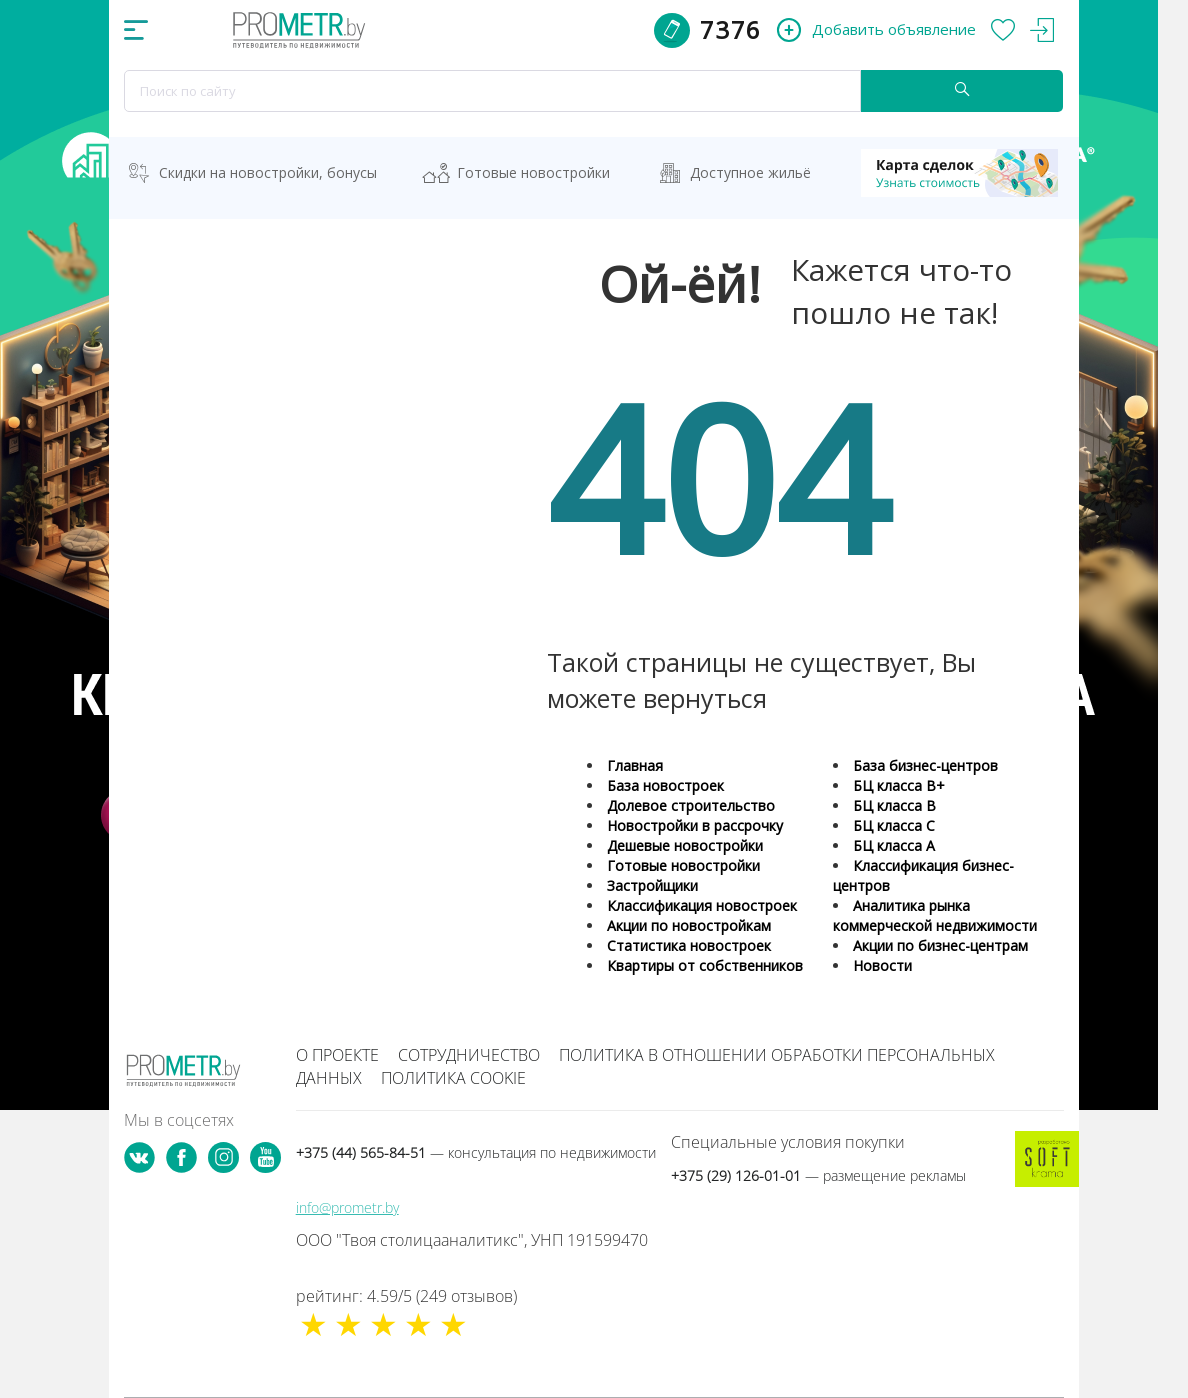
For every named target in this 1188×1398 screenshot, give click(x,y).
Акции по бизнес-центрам (940, 945)
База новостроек (665, 785)
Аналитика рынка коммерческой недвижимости (935, 915)
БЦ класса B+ (899, 785)
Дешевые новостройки (685, 845)
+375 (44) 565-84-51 (476, 1152)
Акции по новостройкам (689, 925)
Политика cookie (453, 1078)
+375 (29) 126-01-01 (818, 1175)
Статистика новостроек (689, 945)
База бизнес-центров (925, 765)
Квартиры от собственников (705, 965)
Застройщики (652, 885)
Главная (635, 765)
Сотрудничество (469, 1055)
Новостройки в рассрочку (695, 825)
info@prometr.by (347, 1207)
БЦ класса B (894, 805)
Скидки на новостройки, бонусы (268, 172)
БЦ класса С (894, 825)
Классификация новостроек (702, 905)
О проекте (337, 1055)
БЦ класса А (894, 845)
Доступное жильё (750, 172)
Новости (882, 965)
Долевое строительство (691, 805)
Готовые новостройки (533, 172)
